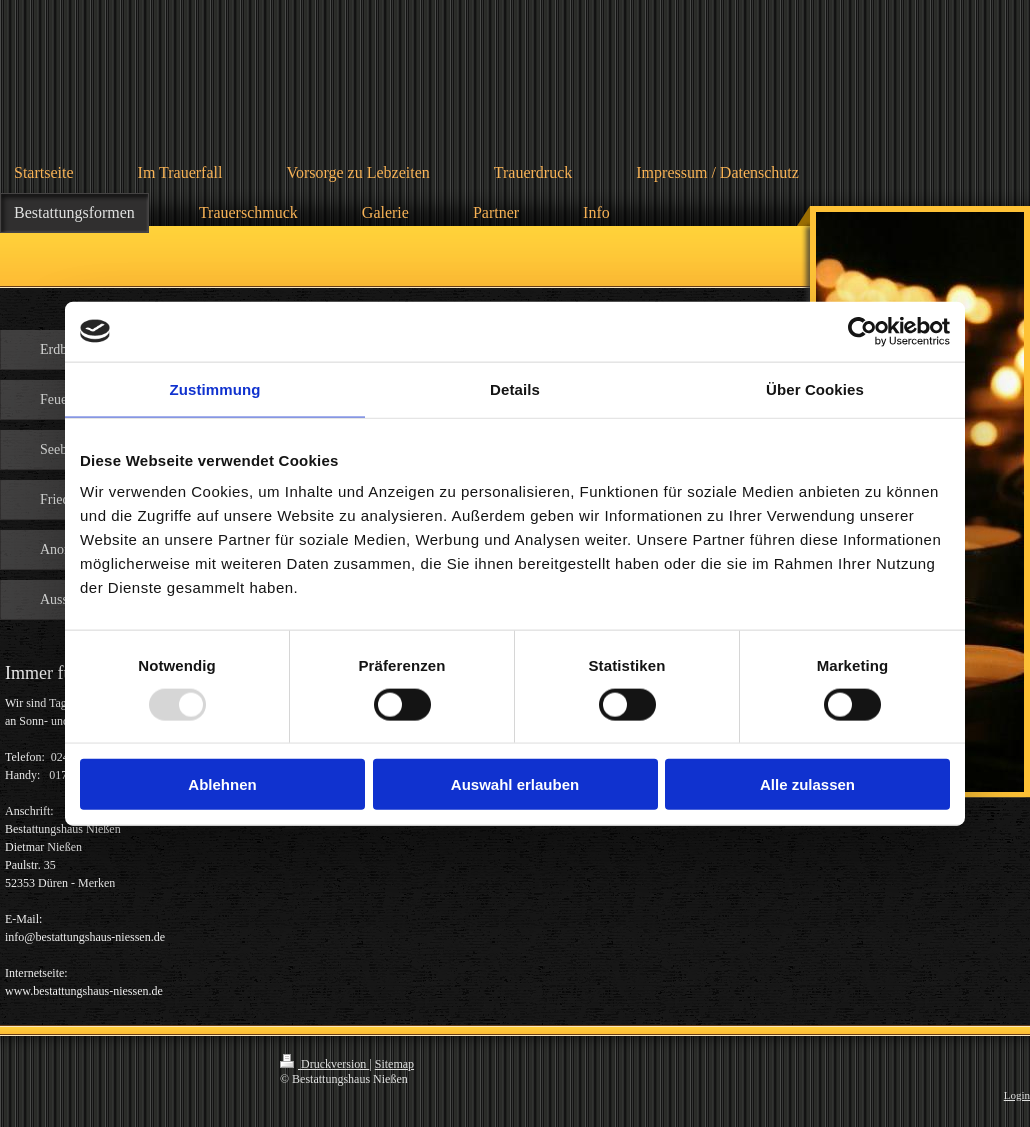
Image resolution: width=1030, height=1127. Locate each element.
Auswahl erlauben (515, 784)
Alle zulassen (807, 784)
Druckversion (324, 1064)
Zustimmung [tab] (215, 388)
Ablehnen (222, 784)
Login (1017, 1095)
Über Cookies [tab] (815, 388)
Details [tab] (515, 388)
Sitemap (394, 1064)
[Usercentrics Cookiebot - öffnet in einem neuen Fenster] (862, 331)
